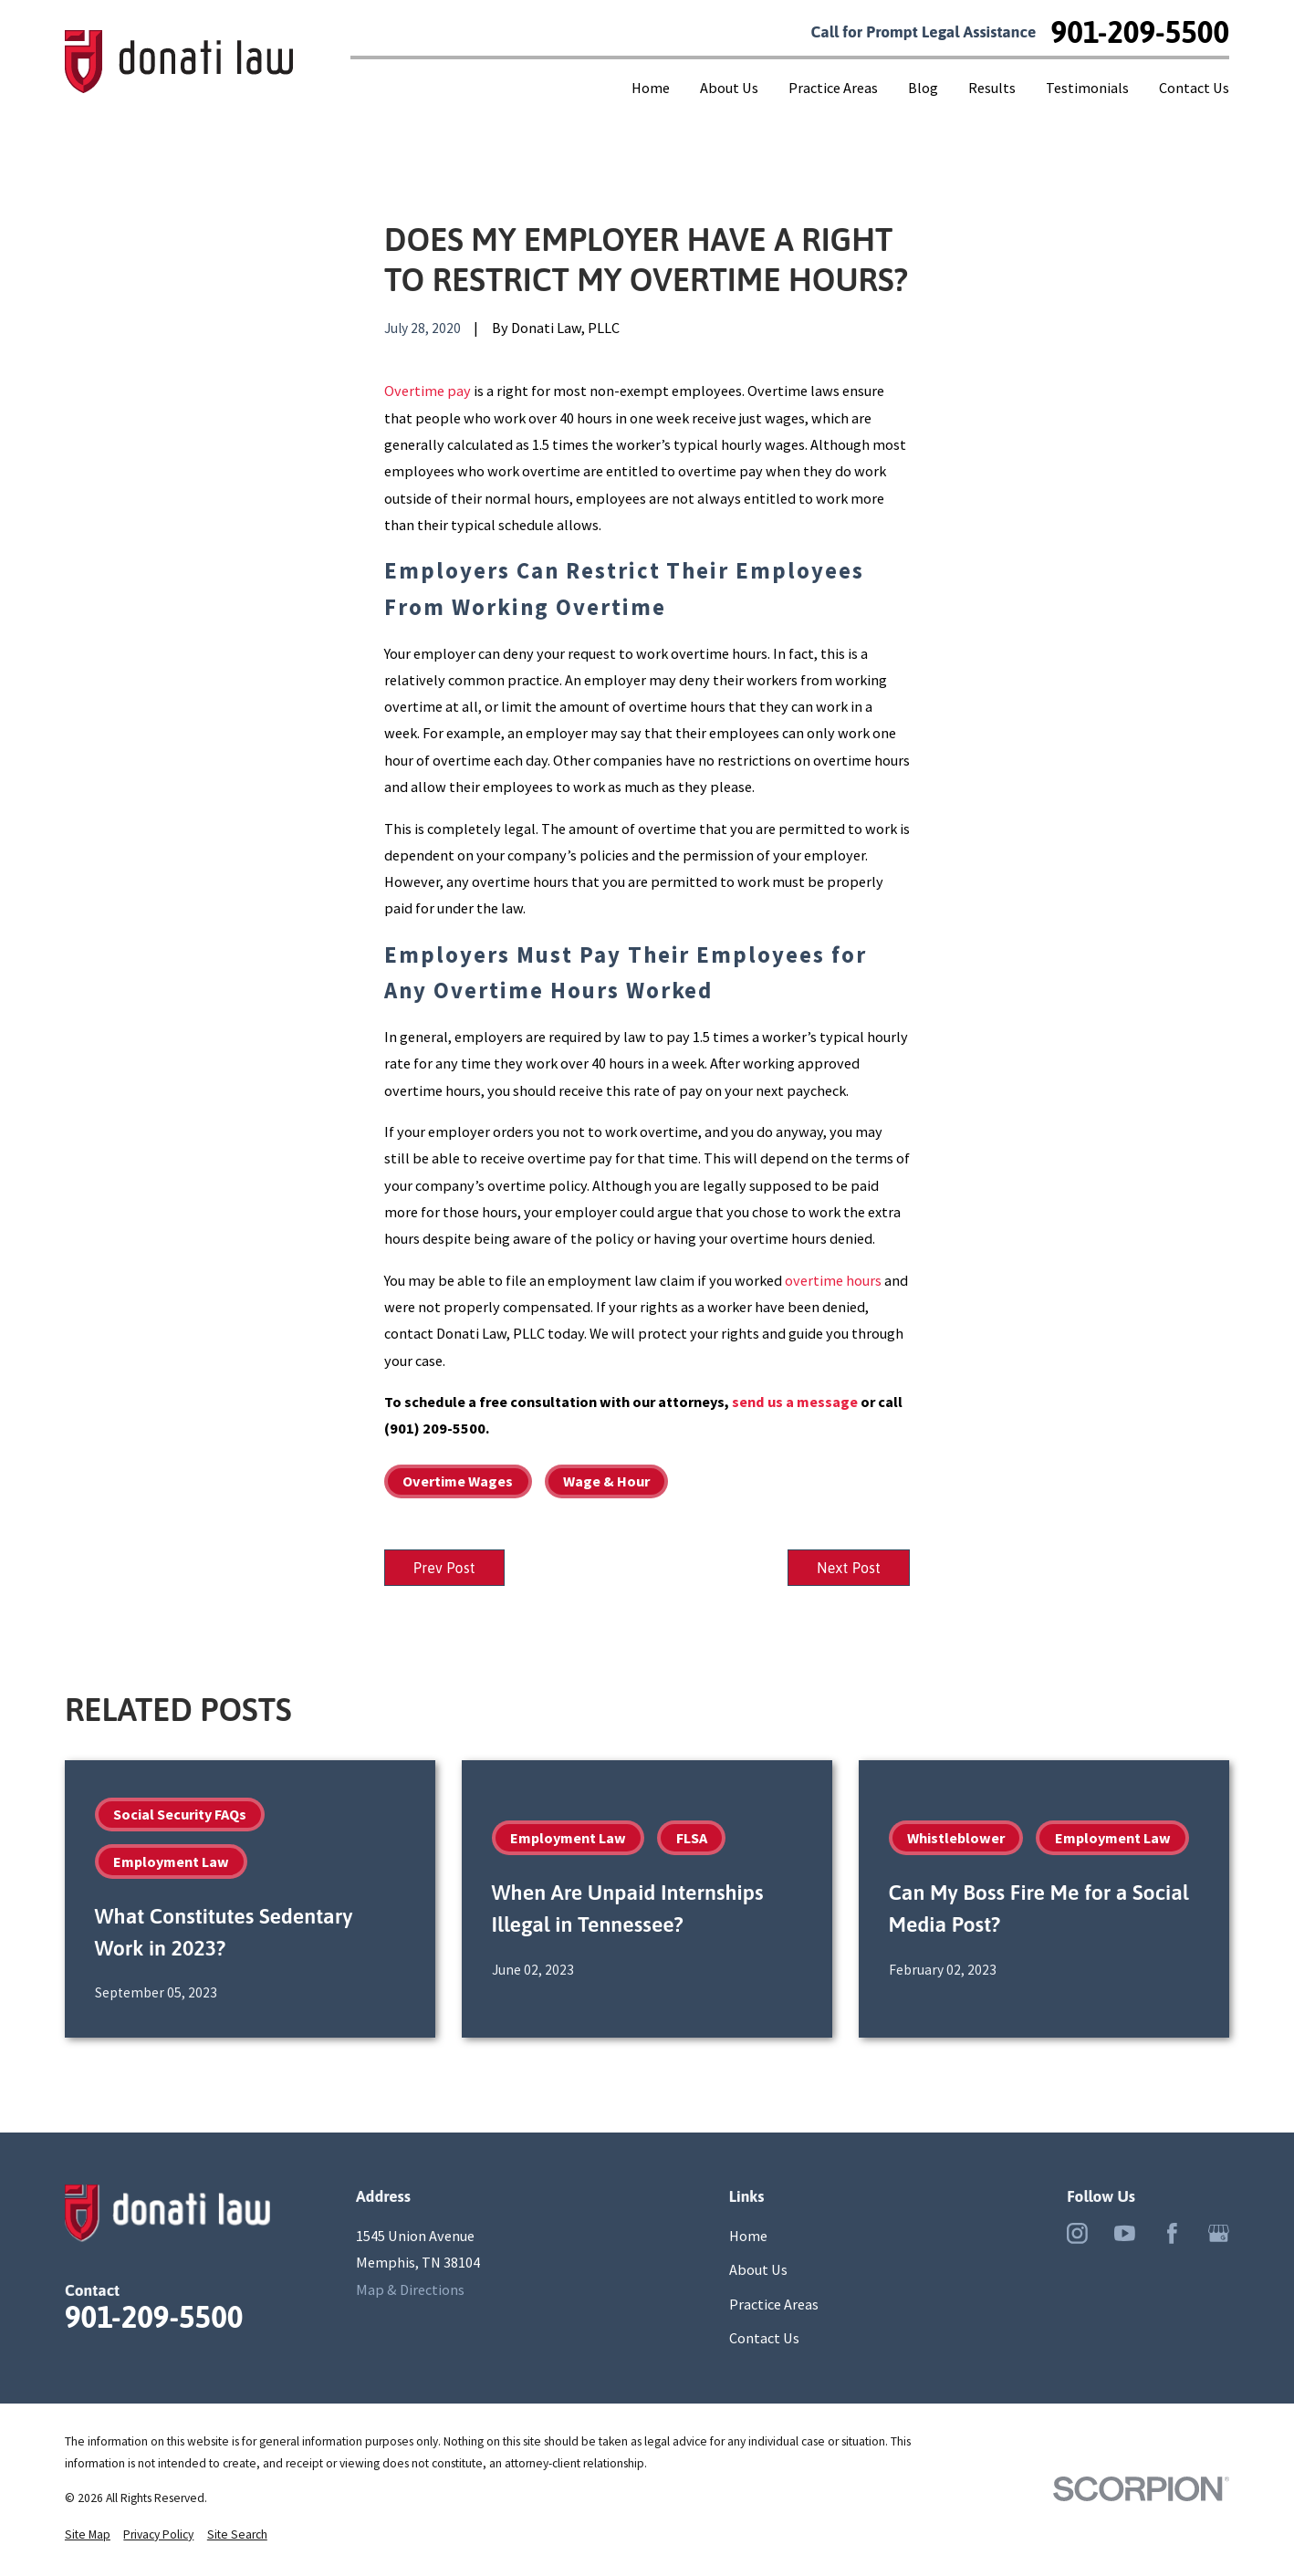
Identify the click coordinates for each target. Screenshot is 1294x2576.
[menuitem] (87, 2538)
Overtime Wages (457, 1481)
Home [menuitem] (650, 87)
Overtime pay (427, 390)
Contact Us (764, 2340)
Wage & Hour (606, 1481)
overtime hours (833, 1280)
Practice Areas (774, 2307)
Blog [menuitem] (923, 87)
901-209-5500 (1140, 32)
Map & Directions (410, 2292)
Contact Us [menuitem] (1194, 87)
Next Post (844, 1569)
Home (748, 2238)
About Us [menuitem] (729, 87)
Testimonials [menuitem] (1087, 87)
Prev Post (448, 1569)
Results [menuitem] (992, 87)
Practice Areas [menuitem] (833, 87)
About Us (758, 2272)
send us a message (795, 1401)
